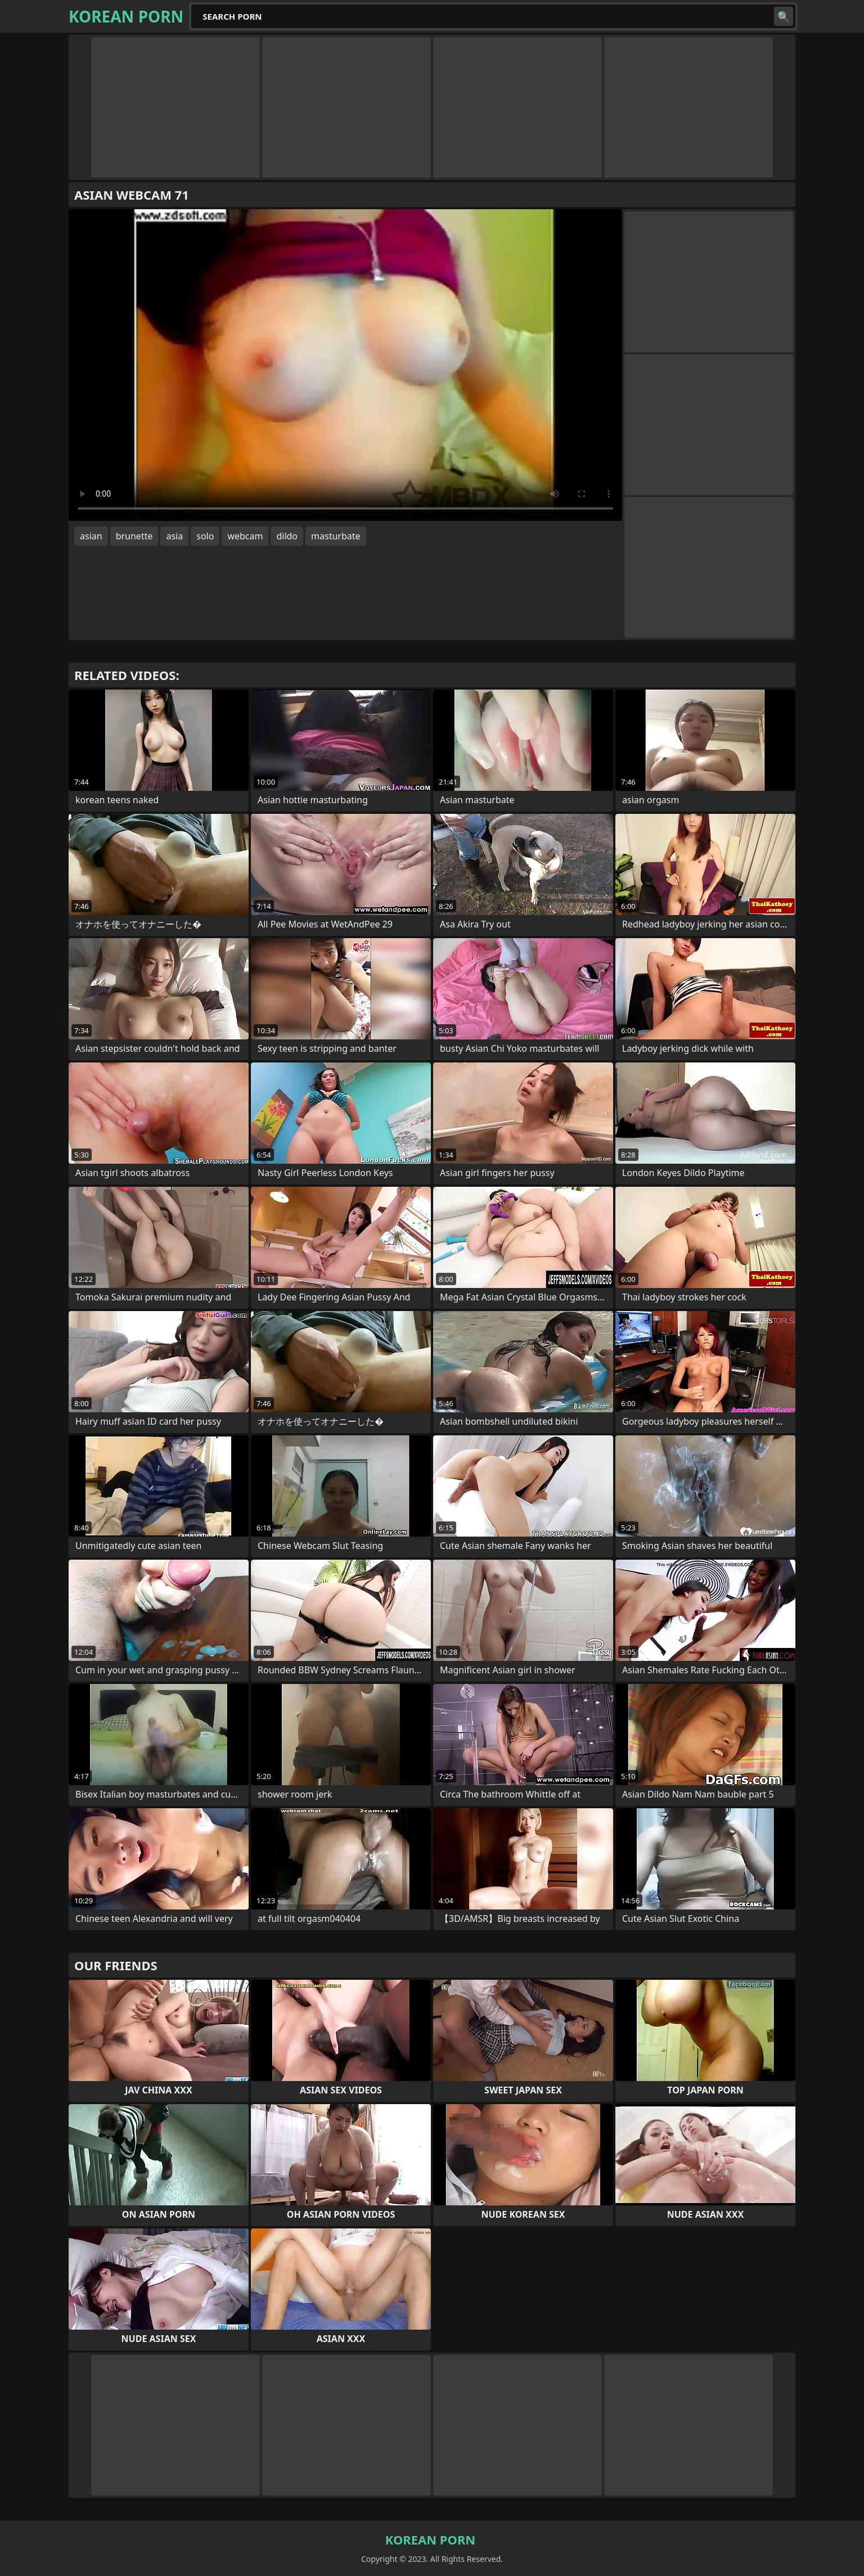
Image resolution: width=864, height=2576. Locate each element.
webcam (245, 536)
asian (91, 536)
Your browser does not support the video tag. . (345, 365)
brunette (134, 536)
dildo (287, 536)
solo (205, 536)
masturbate (336, 536)
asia (174, 536)
